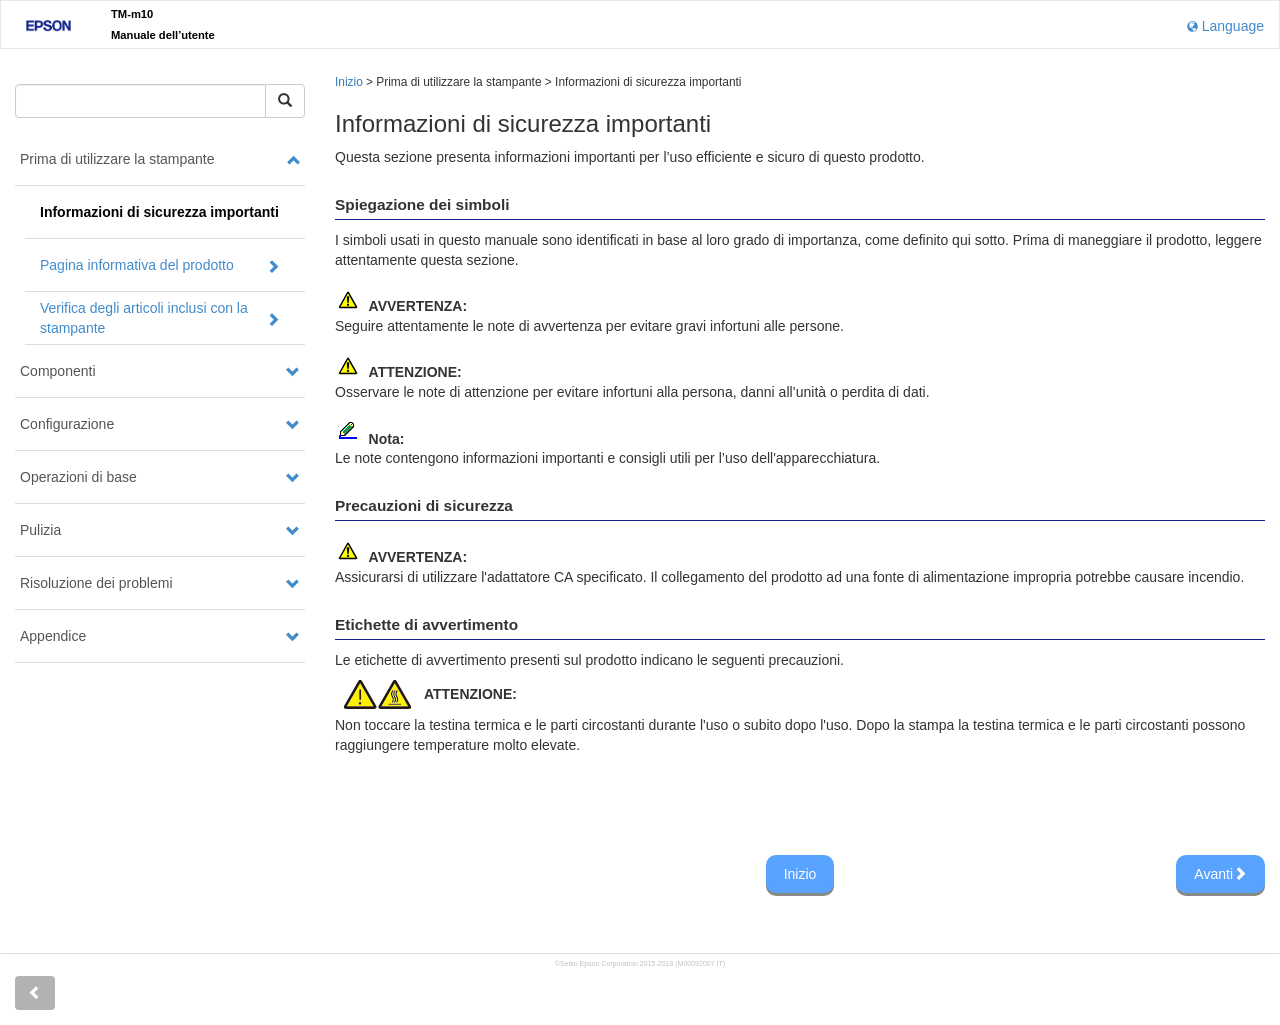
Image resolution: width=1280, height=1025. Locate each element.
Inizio (349, 82)
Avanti (1220, 874)
